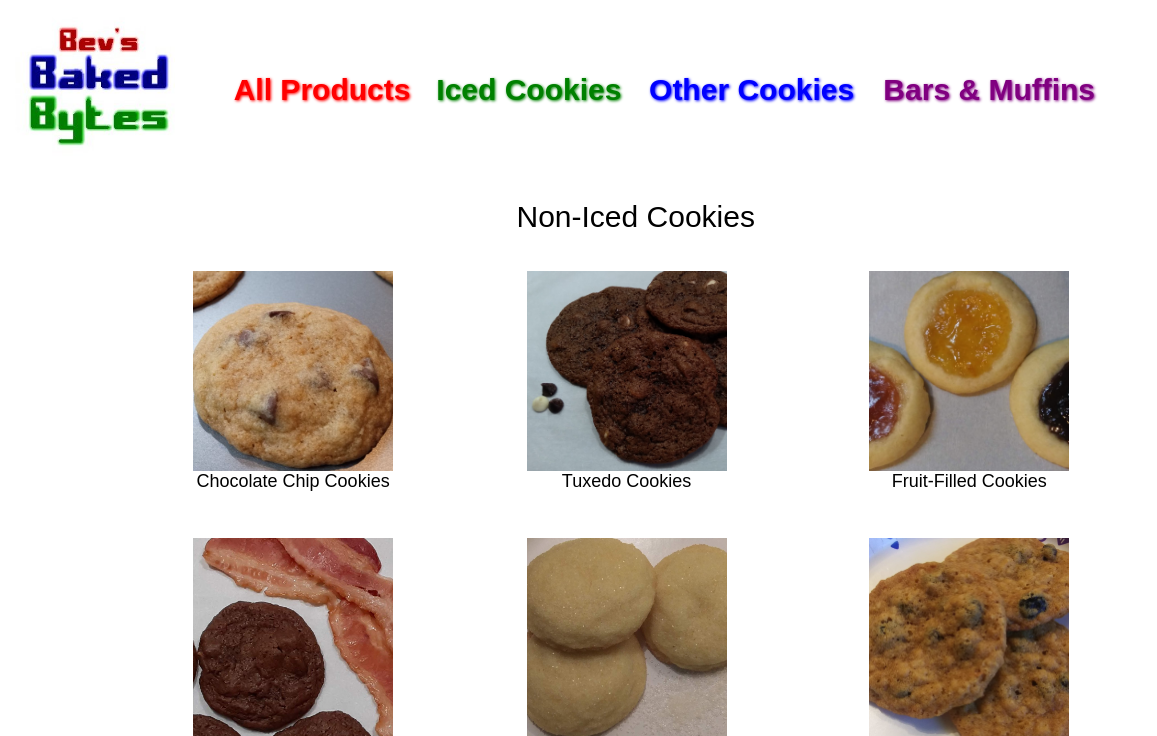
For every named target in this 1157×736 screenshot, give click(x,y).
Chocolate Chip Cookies (293, 481)
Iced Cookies (528, 89)
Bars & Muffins (989, 89)
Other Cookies (751, 89)
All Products (322, 89)
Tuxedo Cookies (626, 481)
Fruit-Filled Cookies (969, 481)
